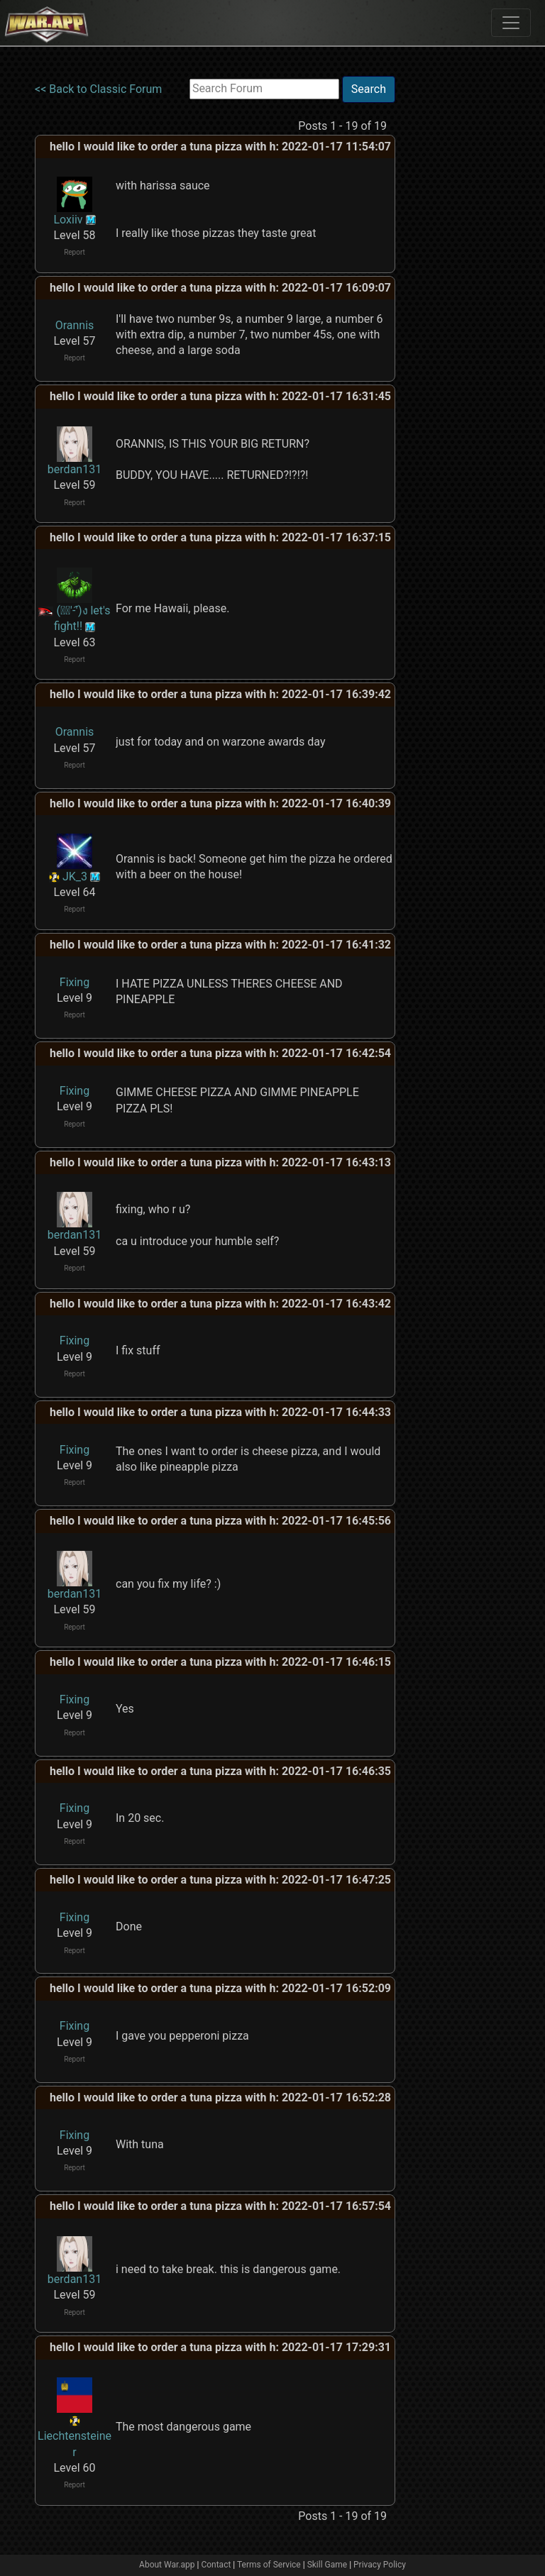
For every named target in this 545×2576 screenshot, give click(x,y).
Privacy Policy (379, 2565)
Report (74, 252)
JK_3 (74, 876)
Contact (216, 2565)
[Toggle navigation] (511, 23)
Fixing (74, 982)
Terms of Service (269, 2565)
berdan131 (74, 469)
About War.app (166, 2565)
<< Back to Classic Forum (98, 89)
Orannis (74, 325)
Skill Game (327, 2565)
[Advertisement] (453, 289)
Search (368, 89)
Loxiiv (67, 219)
